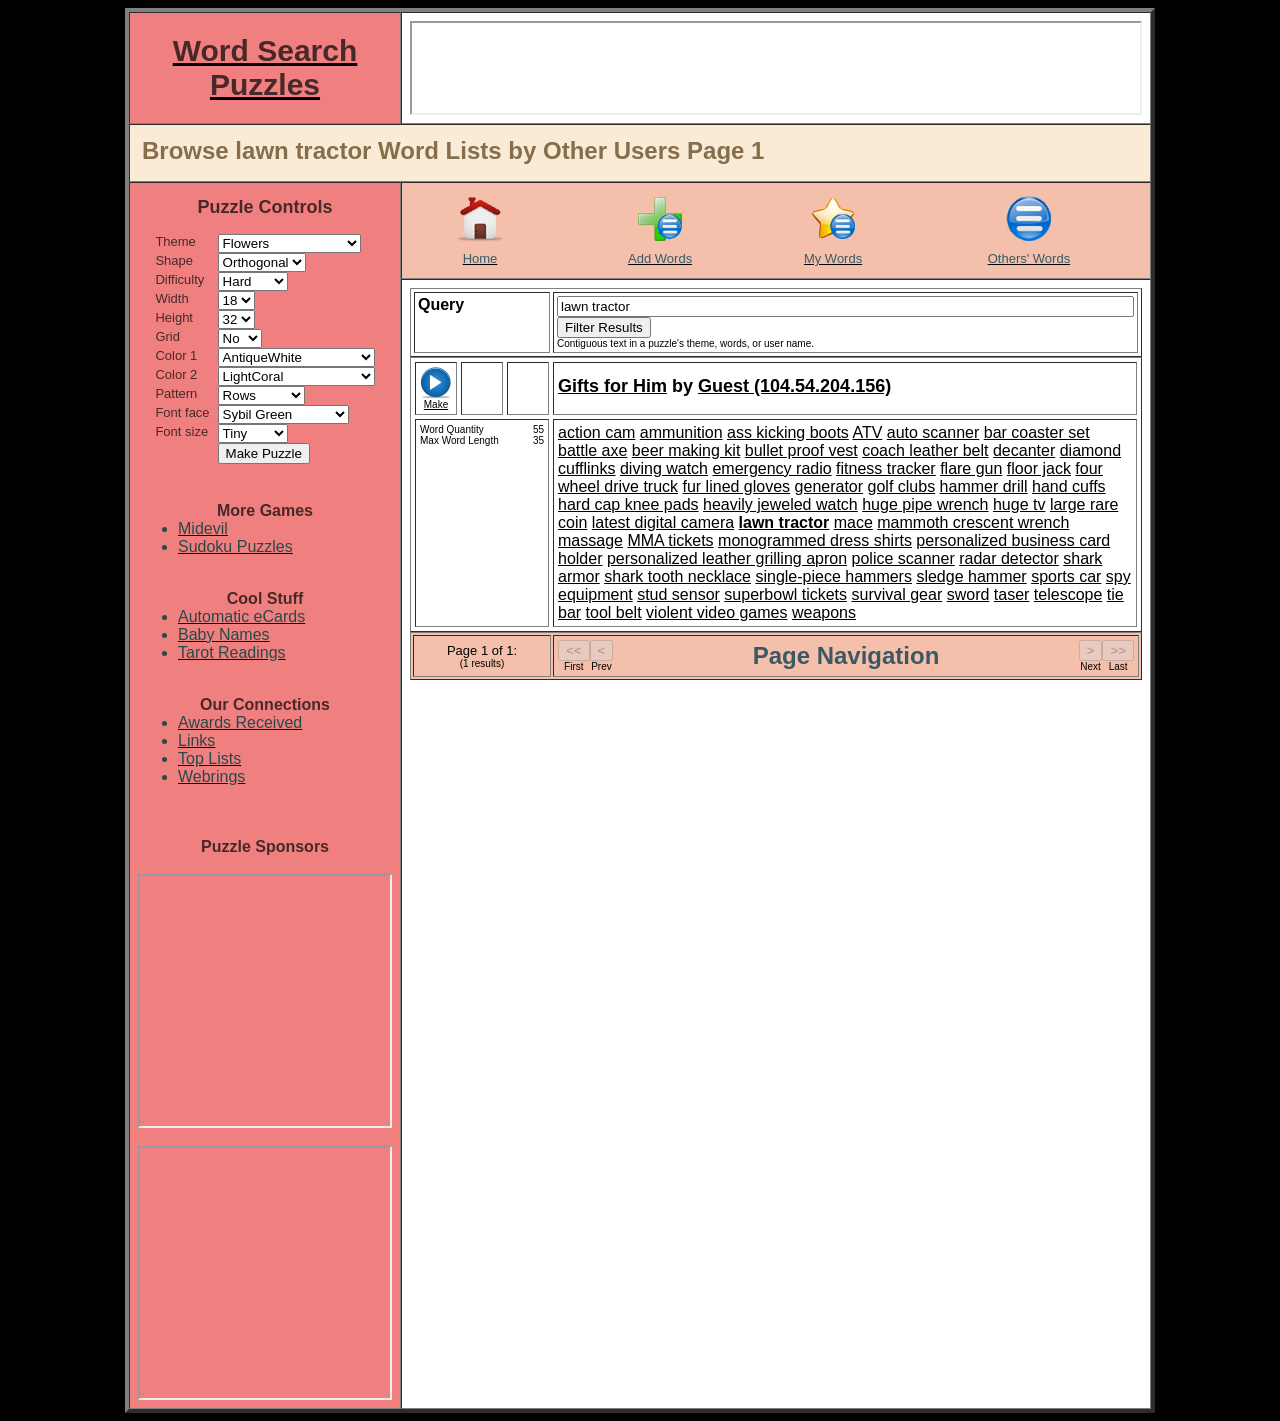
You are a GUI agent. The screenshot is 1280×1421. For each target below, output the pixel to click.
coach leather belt (925, 450)
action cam (596, 432)
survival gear (897, 594)
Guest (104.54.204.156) (794, 386)
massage (590, 540)
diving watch (664, 468)
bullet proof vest (801, 450)
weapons (824, 612)
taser (1012, 594)
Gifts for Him (612, 386)
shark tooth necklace (677, 576)
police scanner (903, 558)
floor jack (1039, 468)
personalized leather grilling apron (727, 558)
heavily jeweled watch (780, 504)
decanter (1024, 450)
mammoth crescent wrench (973, 522)
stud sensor (678, 594)
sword (968, 594)
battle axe (592, 450)
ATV (867, 432)
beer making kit (686, 450)
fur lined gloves (737, 486)
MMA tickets (670, 540)
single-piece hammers (833, 576)
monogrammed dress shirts (815, 540)
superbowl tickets (785, 594)
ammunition (681, 432)
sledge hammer (971, 576)
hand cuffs (1069, 486)
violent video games (716, 612)
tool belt (614, 612)
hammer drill (984, 486)
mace (853, 522)
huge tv (1019, 504)
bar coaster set (1037, 432)
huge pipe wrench (925, 504)
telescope (1068, 594)
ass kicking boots (788, 432)
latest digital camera (663, 522)
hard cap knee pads (628, 504)
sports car (1066, 576)
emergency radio (771, 468)
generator (829, 486)
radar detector (1009, 558)
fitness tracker (886, 468)
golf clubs (902, 486)
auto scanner (933, 432)
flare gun (971, 468)
